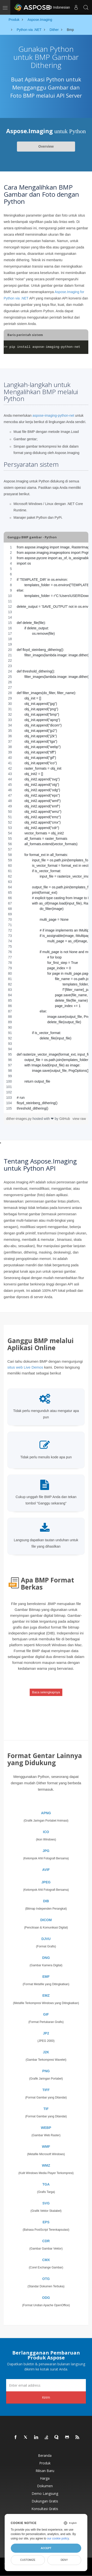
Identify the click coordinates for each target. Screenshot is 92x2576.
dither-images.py (19, 1119)
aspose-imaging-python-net (53, 415)
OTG (46, 2279)
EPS (45, 2222)
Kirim (46, 2397)
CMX (46, 2260)
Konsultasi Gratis (44, 2508)
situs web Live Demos (25, 1367)
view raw (79, 1119)
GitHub (64, 1119)
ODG (46, 2298)
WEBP (46, 2128)
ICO (46, 1832)
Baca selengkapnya (46, 1692)
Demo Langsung (45, 2493)
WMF (46, 2147)
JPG (45, 1851)
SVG (46, 2203)
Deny (64, 2559)
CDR (46, 2241)
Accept (46, 2548)
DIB (46, 1901)
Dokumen (45, 2486)
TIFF (46, 2090)
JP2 (46, 2033)
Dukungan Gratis (45, 2501)
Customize (27, 2559)
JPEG (46, 1882)
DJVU (46, 1939)
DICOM (46, 1920)
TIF (46, 2109)
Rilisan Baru (45, 2470)
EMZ (46, 1995)
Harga (45, 2478)
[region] (46, 827)
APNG (46, 1813)
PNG (46, 2071)
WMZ (46, 2165)
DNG (46, 1958)
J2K (46, 2052)
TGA (46, 2184)
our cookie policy (58, 2538)
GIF (46, 2014)
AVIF (46, 1870)
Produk (45, 2463)
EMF (46, 1977)
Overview (45, 146)
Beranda (45, 2455)
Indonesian (59, 7)
